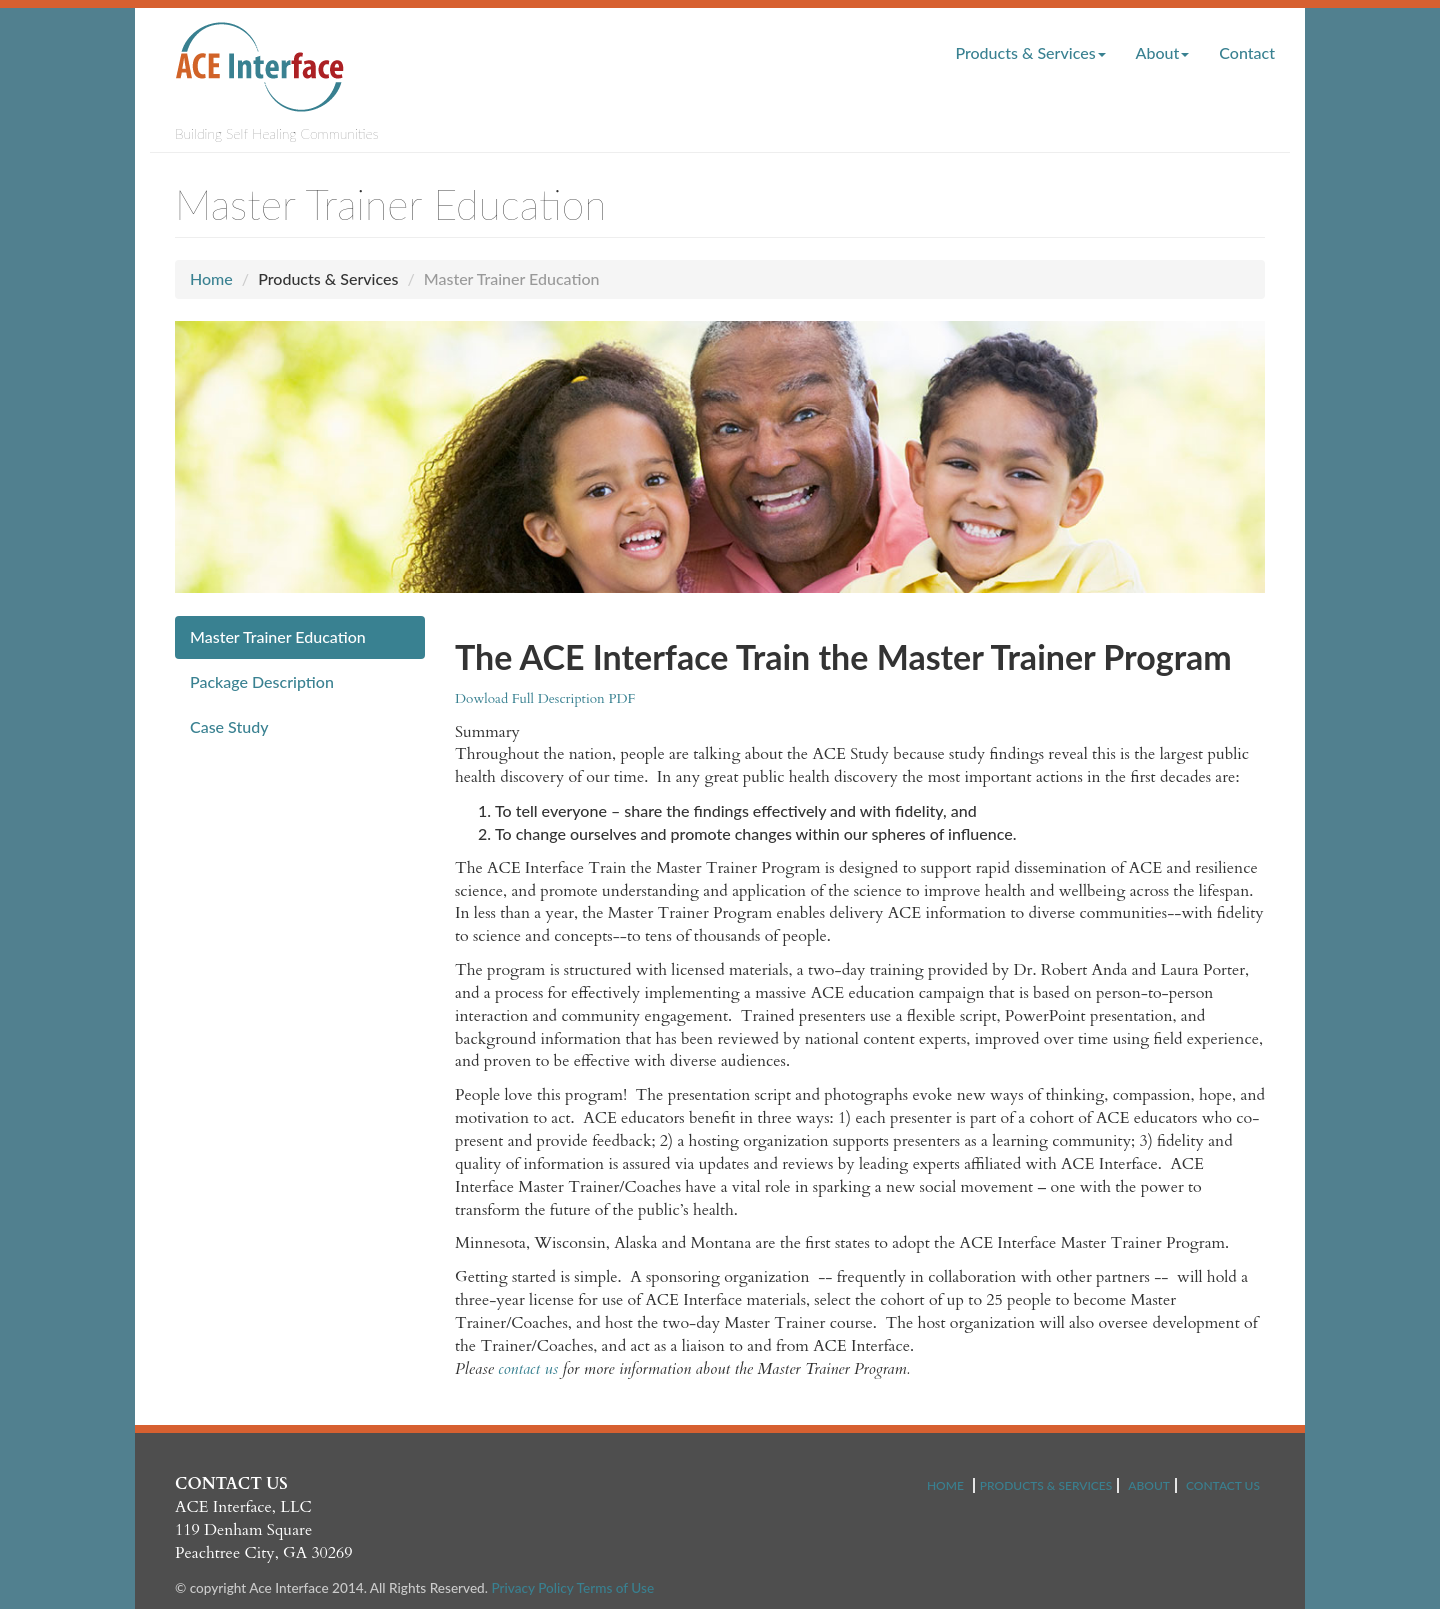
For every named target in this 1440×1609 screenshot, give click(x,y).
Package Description (262, 681)
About (1163, 52)
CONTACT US (1223, 1485)
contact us (528, 1369)
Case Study (229, 726)
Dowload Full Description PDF (545, 699)
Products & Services (1030, 52)
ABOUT (1149, 1485)
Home (211, 278)
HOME (945, 1485)
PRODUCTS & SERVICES (1046, 1485)
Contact (1247, 52)
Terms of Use (616, 1588)
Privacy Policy (532, 1588)
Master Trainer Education (278, 636)
